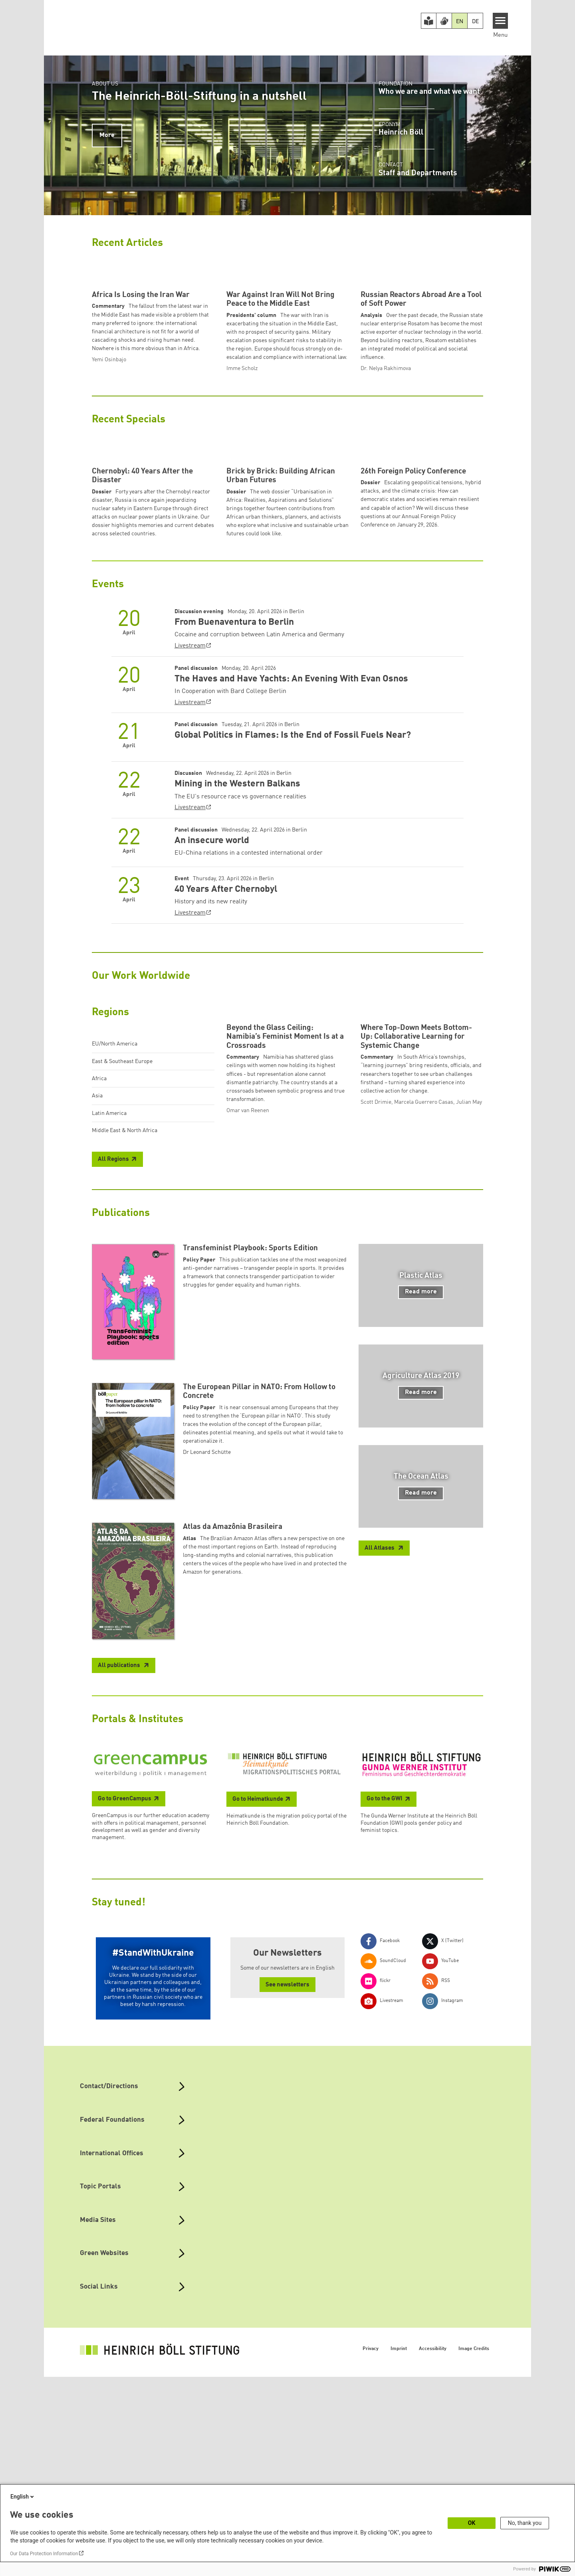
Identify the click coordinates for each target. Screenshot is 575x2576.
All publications (119, 1865)
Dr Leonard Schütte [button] (207, 1651)
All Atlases (380, 1748)
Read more (421, 1491)
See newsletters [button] (287, 2184)
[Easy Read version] (428, 20)
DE (475, 21)
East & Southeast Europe (122, 1210)
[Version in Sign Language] (444, 20)
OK (472, 2523)
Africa (99, 1227)
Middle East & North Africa (124, 1279)
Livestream (190, 795)
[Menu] (500, 21)
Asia (97, 1244)
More (107, 135)
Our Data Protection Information (44, 2553)
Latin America (109, 1262)
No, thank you (525, 2523)
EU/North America (114, 1193)
